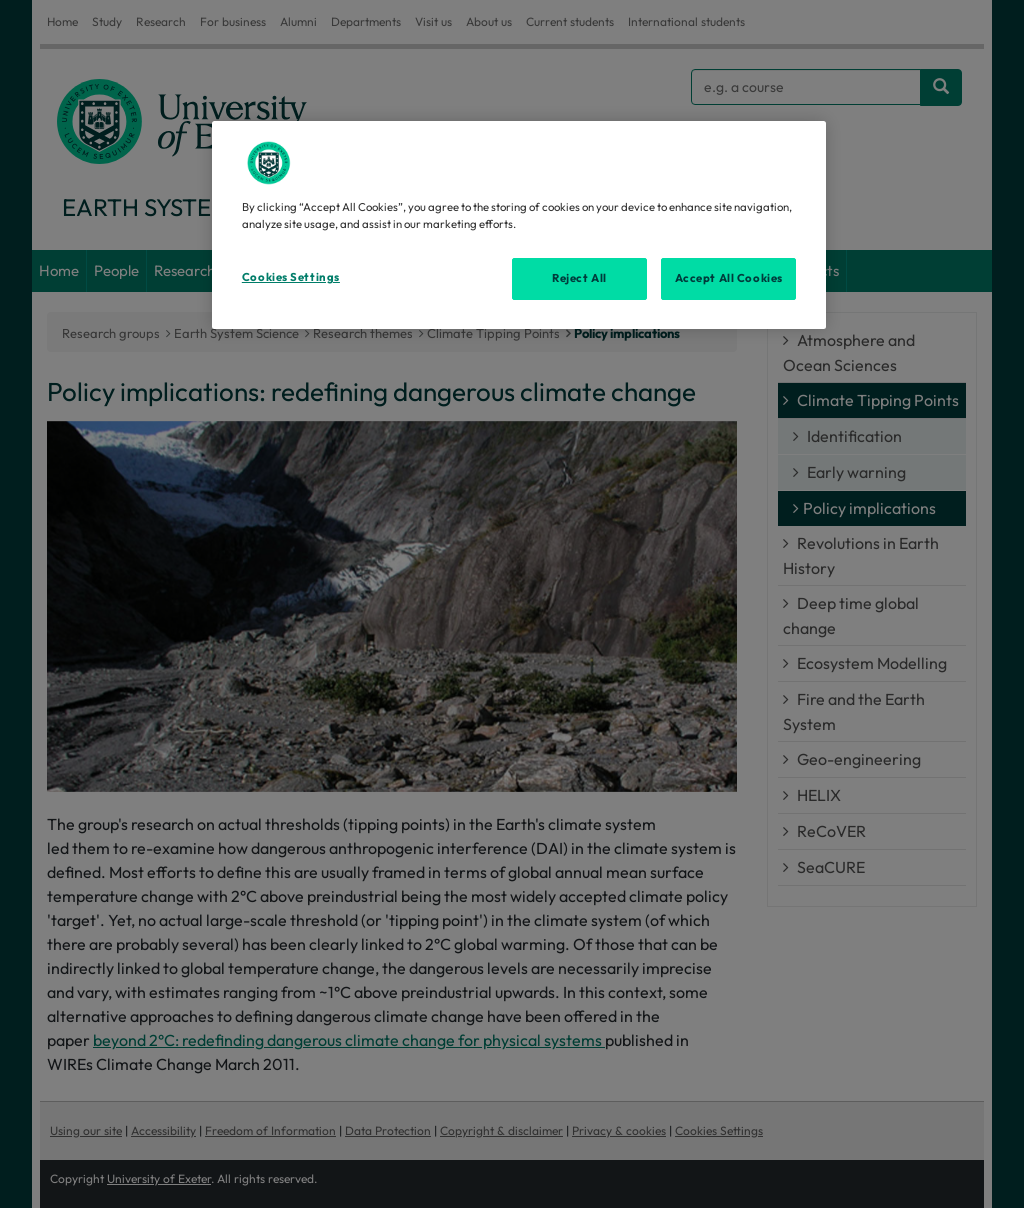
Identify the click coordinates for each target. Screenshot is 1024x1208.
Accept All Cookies (729, 278)
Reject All (579, 278)
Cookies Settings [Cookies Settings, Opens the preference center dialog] (291, 277)
